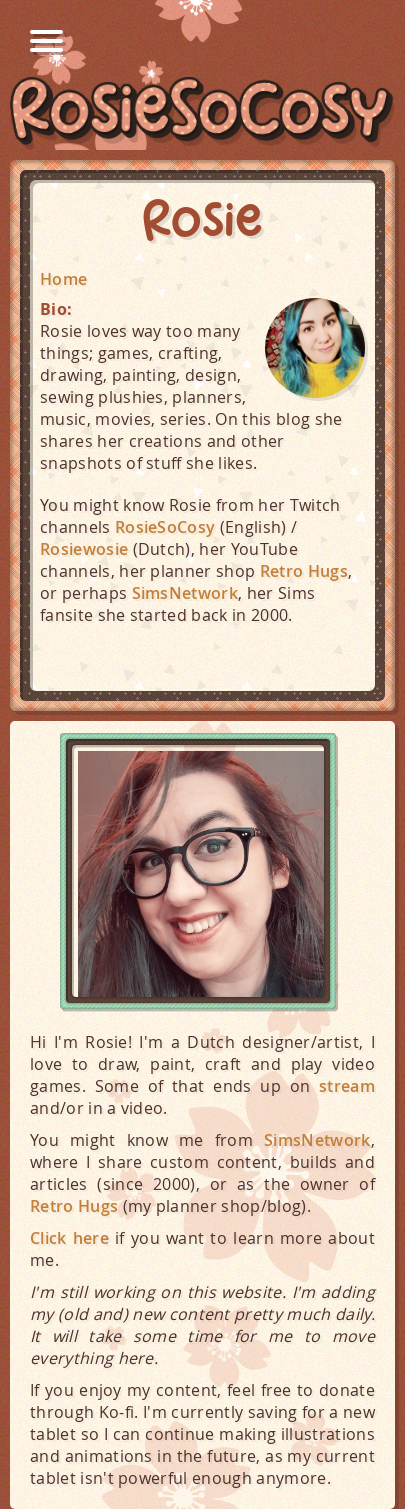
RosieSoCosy (202, 113)
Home (63, 279)
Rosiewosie (84, 549)
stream (347, 1086)
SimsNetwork (185, 593)
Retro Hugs (304, 571)
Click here (69, 1238)
